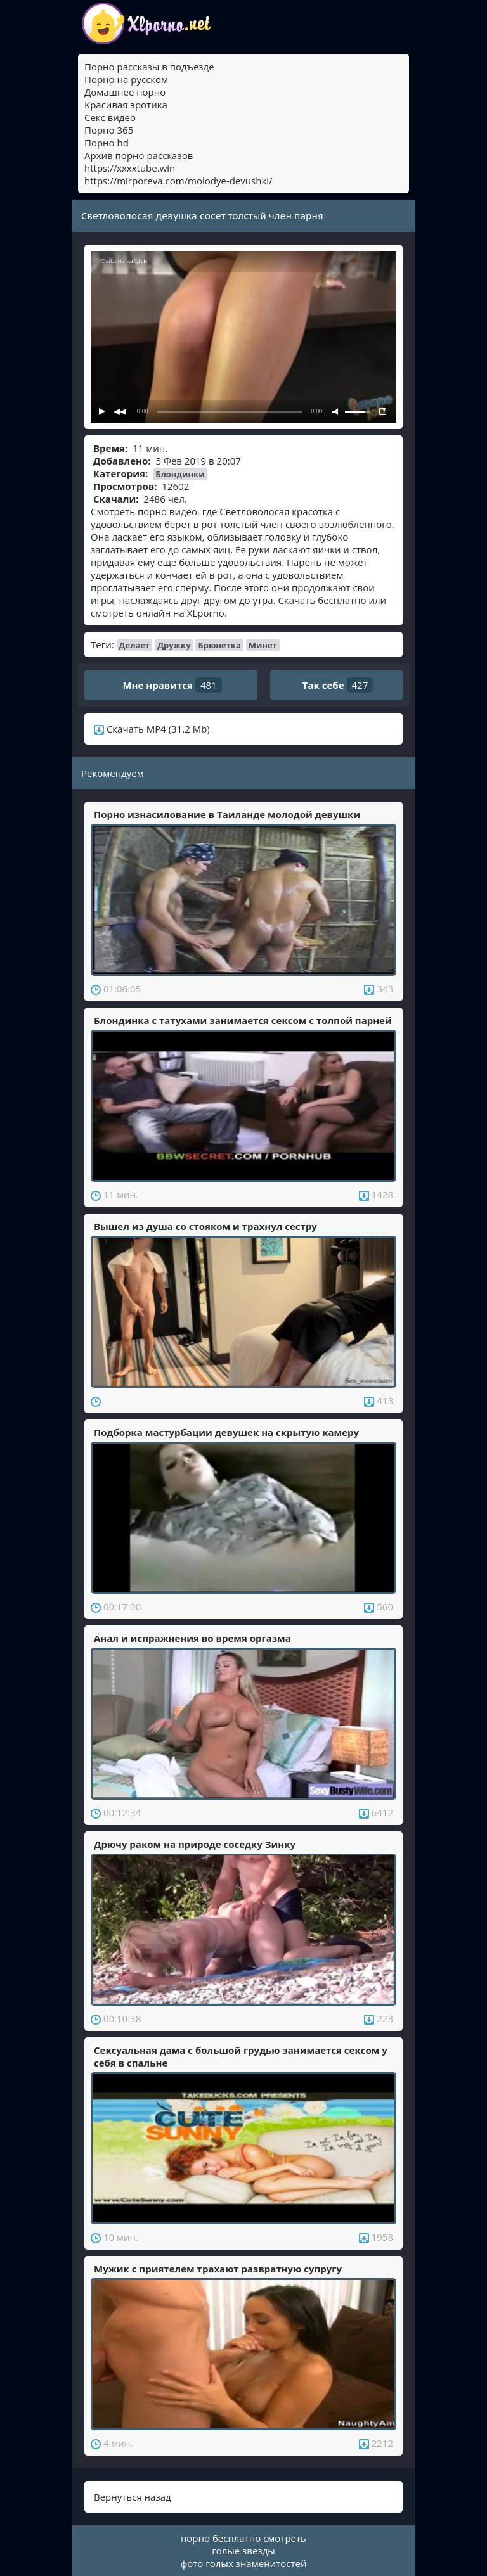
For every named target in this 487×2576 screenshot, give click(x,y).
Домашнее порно (125, 92)
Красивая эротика (125, 104)
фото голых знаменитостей (244, 2563)
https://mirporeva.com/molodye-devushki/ (178, 180)
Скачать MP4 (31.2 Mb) (152, 728)
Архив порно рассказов (138, 155)
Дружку (173, 645)
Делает (134, 645)
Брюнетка (219, 645)
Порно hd (106, 142)
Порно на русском (126, 79)
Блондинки (179, 474)
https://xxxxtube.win (129, 168)
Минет (263, 645)
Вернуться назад (132, 2496)
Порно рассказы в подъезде (149, 66)
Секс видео (110, 117)
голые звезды (243, 2550)
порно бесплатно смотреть (243, 2538)
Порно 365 (108, 130)
